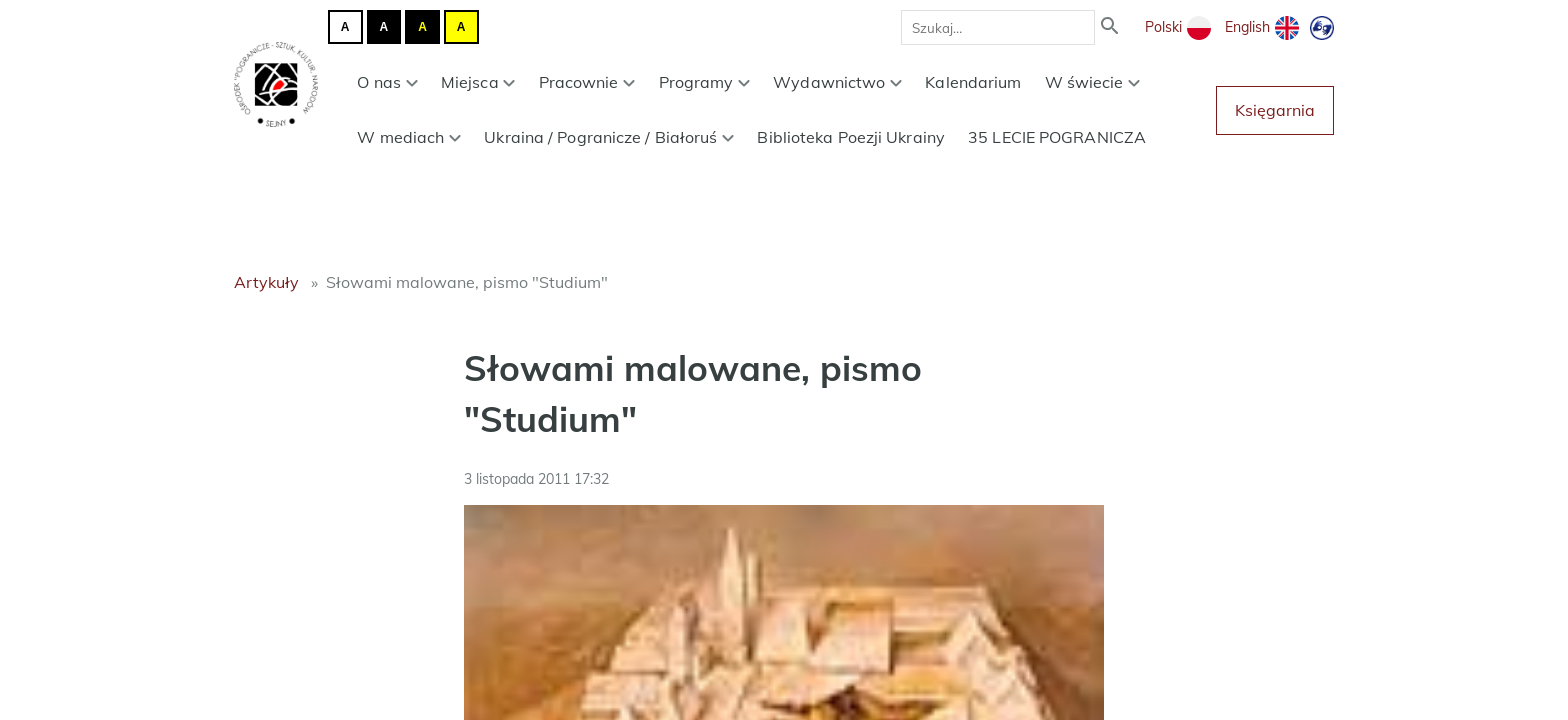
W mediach (409, 137)
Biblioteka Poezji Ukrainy (851, 137)
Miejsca (478, 82)
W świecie (1093, 82)
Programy (705, 82)
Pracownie (587, 82)
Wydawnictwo (837, 82)
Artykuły (266, 282)
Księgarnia (1275, 110)
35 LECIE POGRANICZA (1057, 137)
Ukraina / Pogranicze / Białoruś (609, 137)
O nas (387, 82)
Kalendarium (973, 82)
